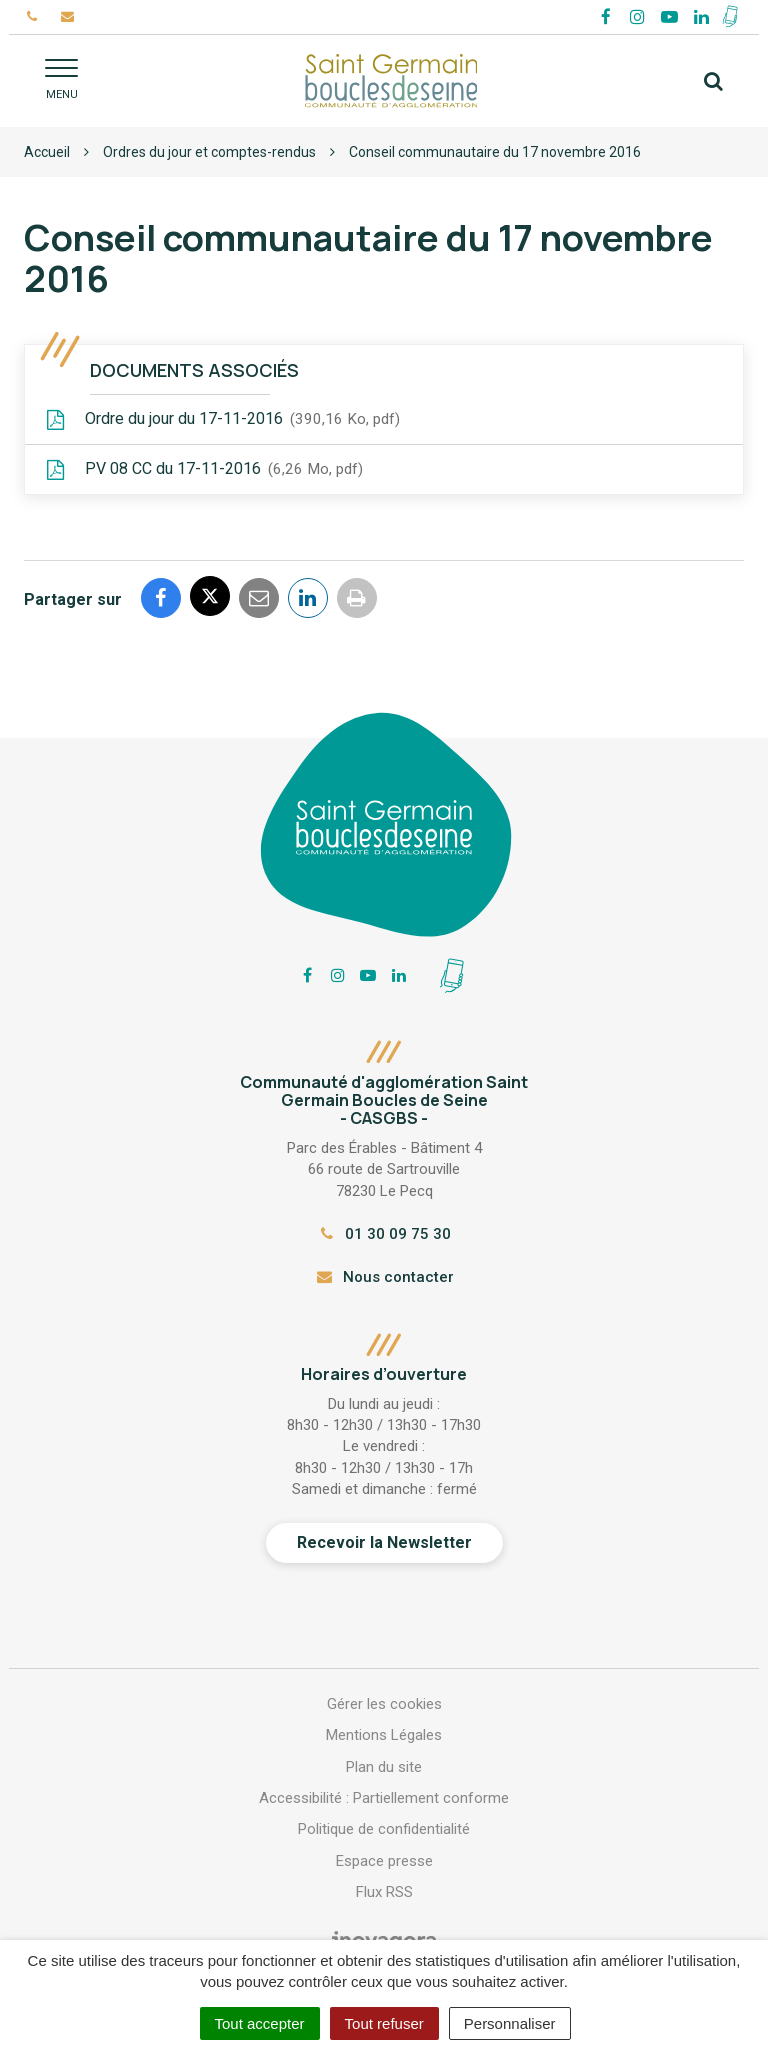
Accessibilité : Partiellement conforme (384, 1798)
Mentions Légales (384, 1735)
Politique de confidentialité (384, 1829)
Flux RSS (384, 1892)
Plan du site (384, 1767)
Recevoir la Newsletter (384, 1542)
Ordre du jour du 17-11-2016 (222, 420)
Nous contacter (383, 1277)
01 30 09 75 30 (384, 1234)
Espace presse (384, 1861)
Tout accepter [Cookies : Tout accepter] (260, 2023)
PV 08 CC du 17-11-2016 (204, 470)
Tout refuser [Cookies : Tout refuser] (384, 2023)
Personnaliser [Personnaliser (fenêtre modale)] (510, 2023)
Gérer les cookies (384, 1704)
